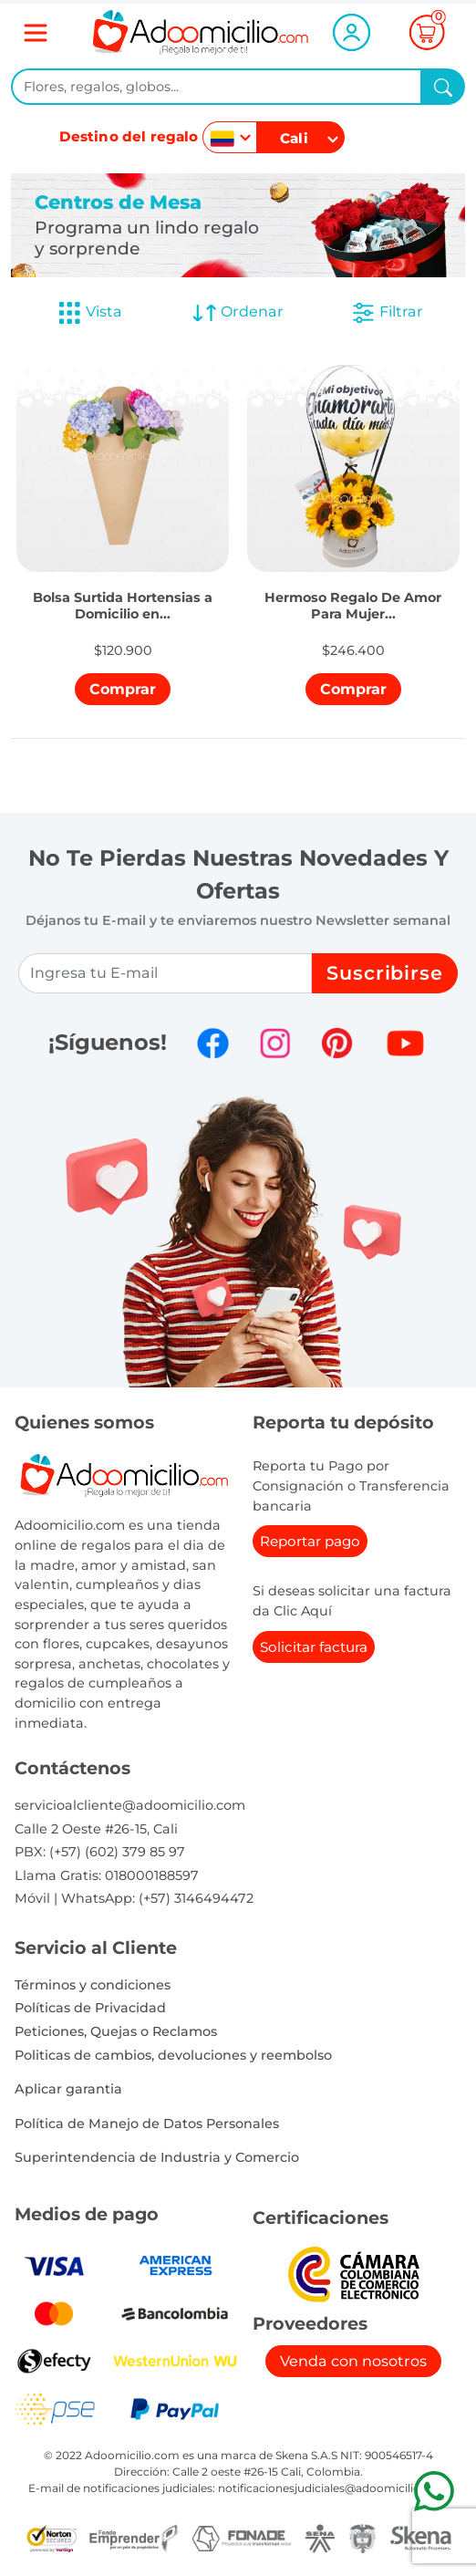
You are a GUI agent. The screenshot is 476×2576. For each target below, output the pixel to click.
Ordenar (237, 313)
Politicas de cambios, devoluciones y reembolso (173, 2055)
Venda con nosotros (353, 2361)
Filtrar (386, 313)
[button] (122, 582)
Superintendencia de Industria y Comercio (157, 2157)
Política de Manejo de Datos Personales (147, 2123)
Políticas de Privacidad (90, 2008)
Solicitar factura (313, 1647)
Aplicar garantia (68, 2089)
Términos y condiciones (93, 1985)
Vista (89, 313)
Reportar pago (310, 1541)
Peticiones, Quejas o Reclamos (116, 2031)
